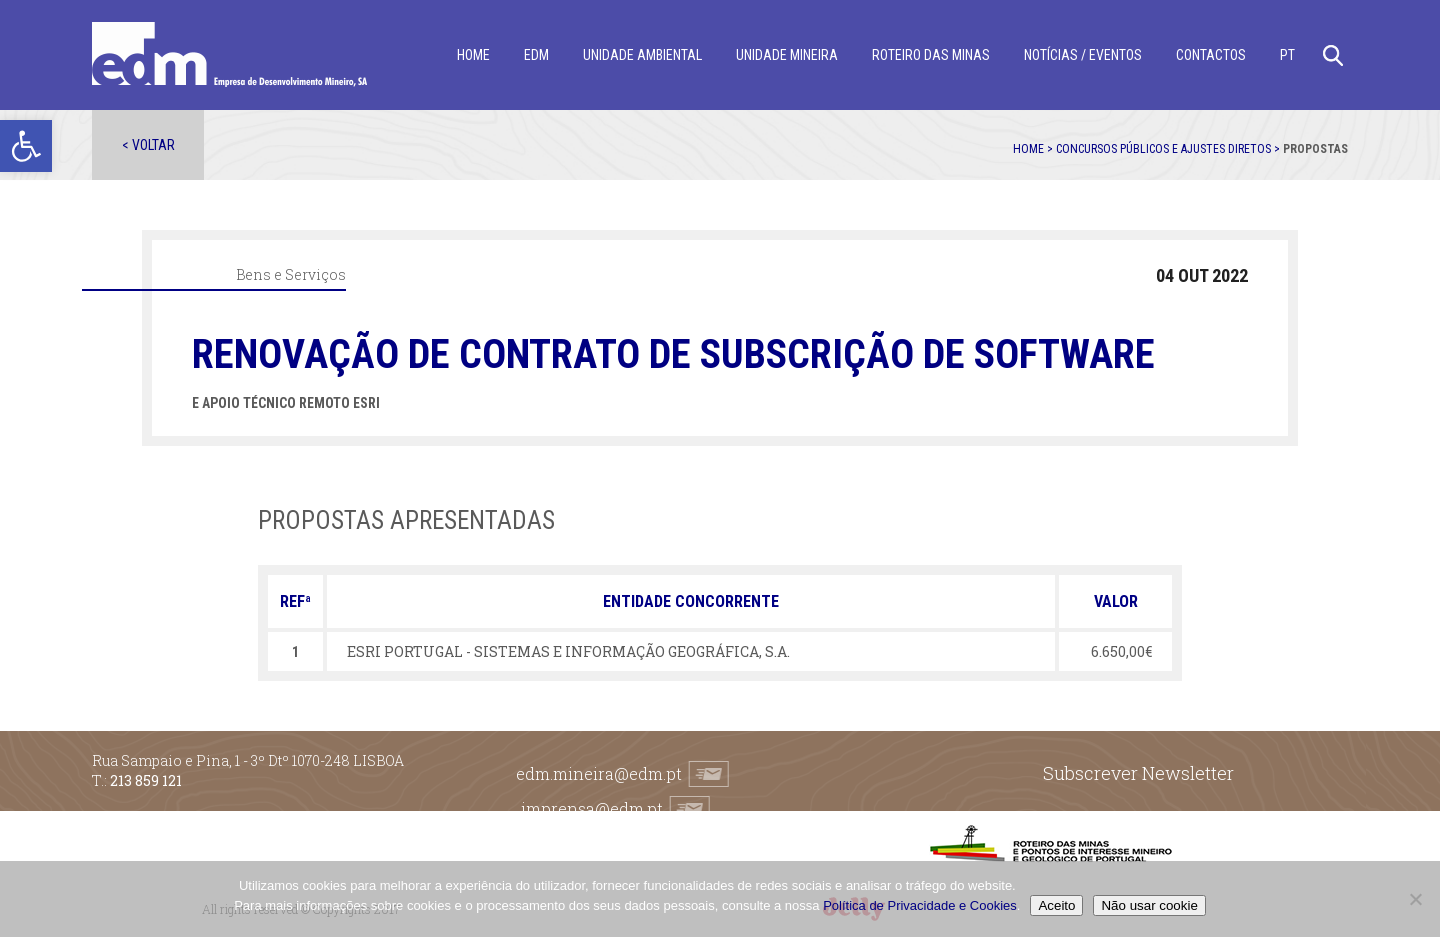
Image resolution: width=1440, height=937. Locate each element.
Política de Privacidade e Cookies (920, 905)
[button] (26, 146)
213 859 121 (146, 780)
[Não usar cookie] (1415, 899)
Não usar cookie (1149, 905)
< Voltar (148, 145)
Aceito (1056, 905)
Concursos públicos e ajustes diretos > (1169, 149)
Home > (1034, 149)
